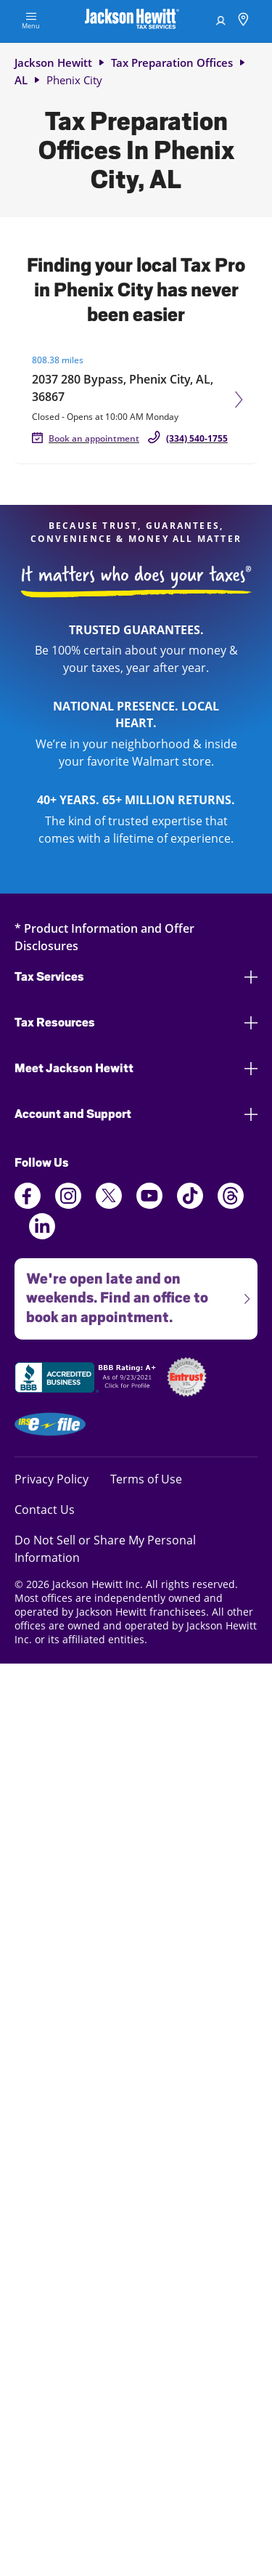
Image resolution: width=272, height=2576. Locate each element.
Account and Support (136, 1114)
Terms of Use (146, 1478)
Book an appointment (94, 438)
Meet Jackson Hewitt (136, 1068)
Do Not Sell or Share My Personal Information (105, 1549)
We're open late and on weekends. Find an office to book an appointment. (132, 1292)
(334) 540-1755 (197, 438)
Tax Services (136, 977)
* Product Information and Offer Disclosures (104, 937)
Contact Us (45, 1509)
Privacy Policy (51, 1478)
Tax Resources (136, 1022)
